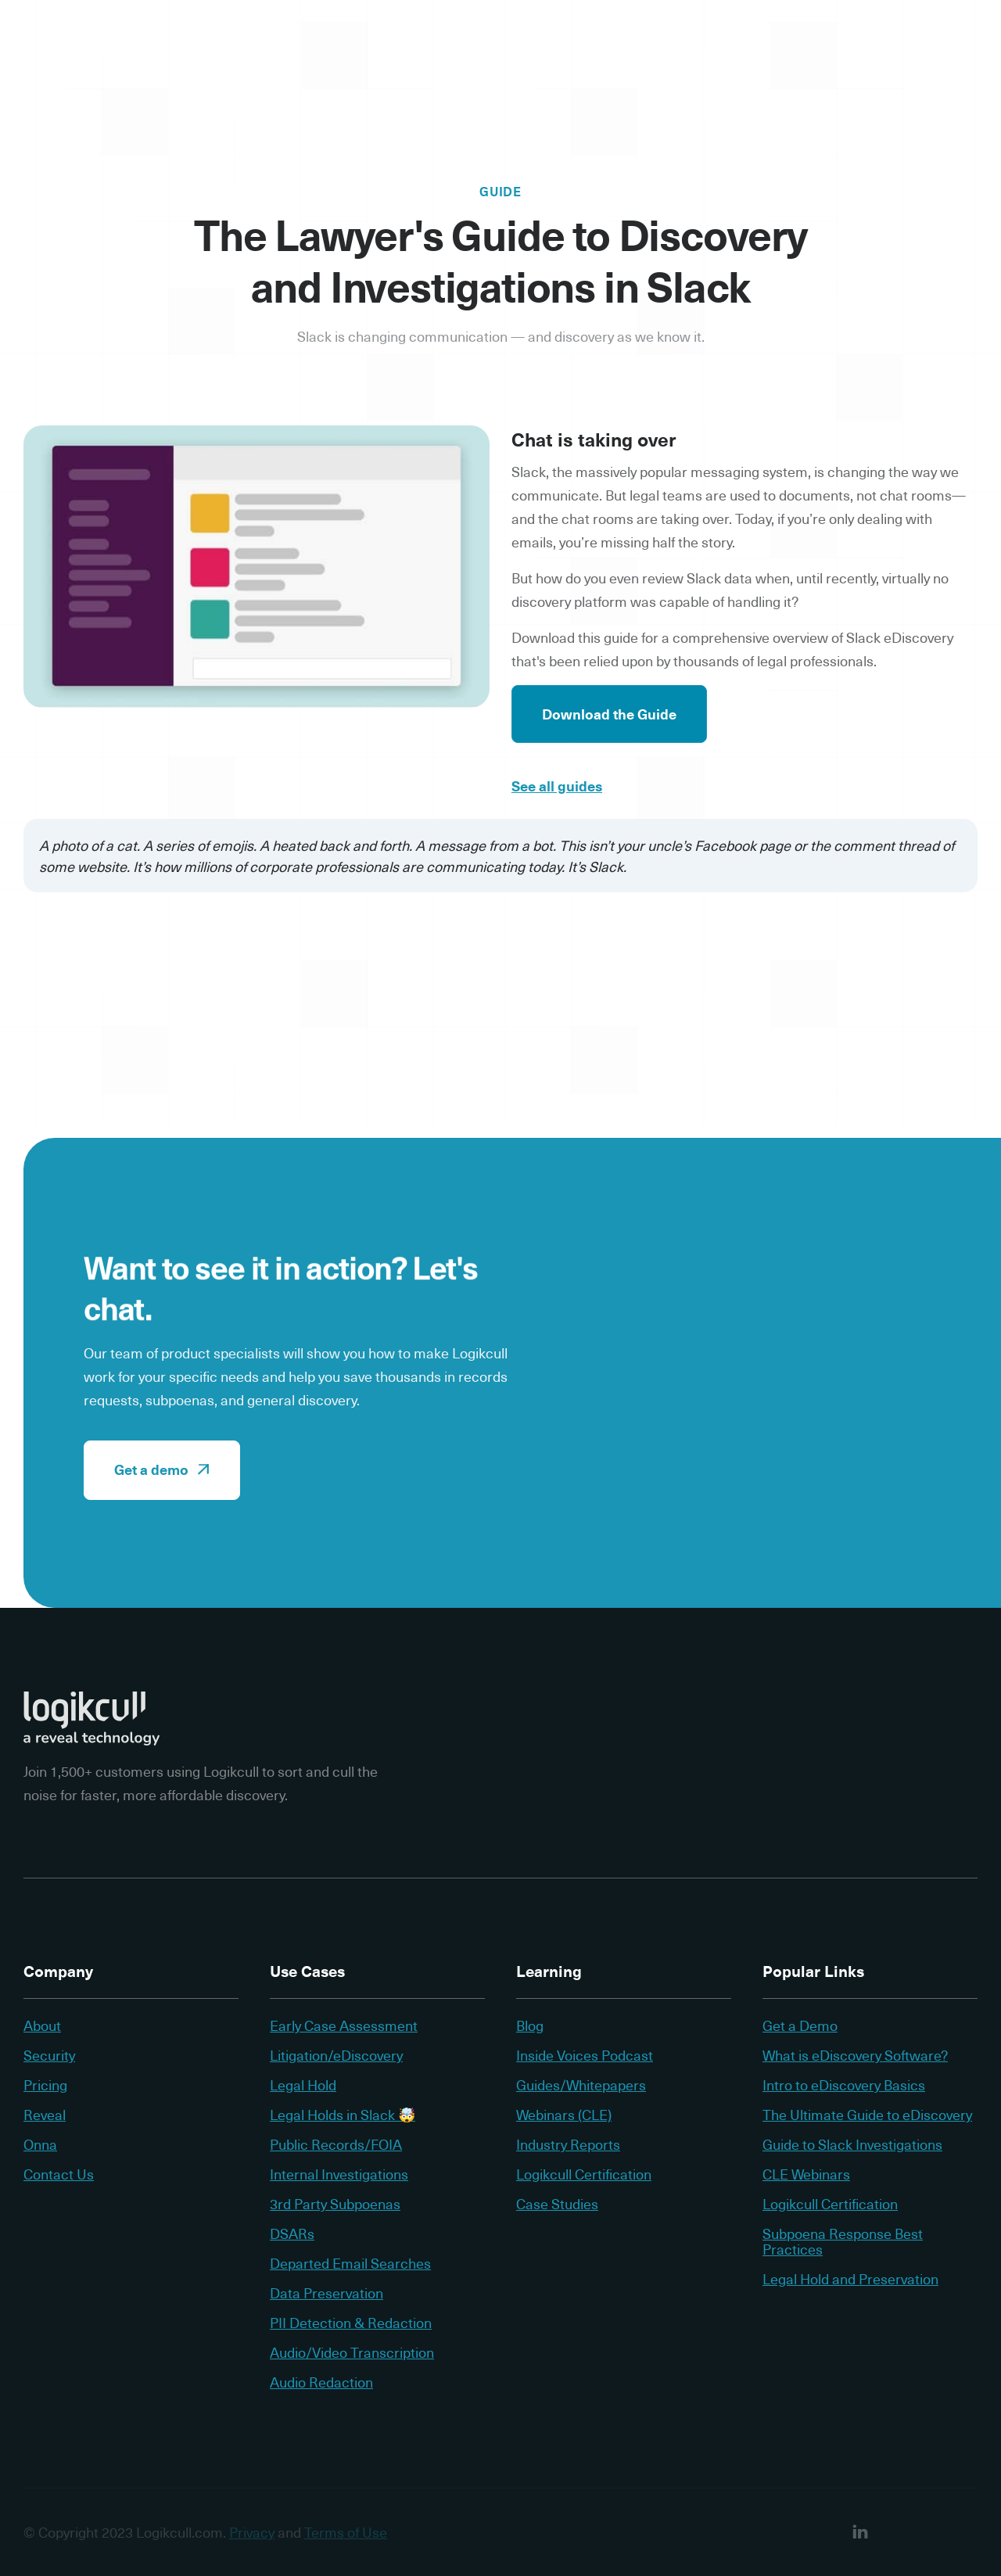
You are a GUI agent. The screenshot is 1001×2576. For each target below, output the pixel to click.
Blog (530, 2025)
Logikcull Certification (583, 2174)
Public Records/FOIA (336, 2144)
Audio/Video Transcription (352, 2352)
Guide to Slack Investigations (852, 2144)
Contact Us (58, 2174)
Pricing (45, 2085)
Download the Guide (609, 717)
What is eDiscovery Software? (855, 2055)
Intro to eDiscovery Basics (843, 2085)
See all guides (556, 788)
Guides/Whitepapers (581, 2085)
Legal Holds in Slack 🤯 (342, 2114)
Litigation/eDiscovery (336, 2055)
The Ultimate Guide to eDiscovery (867, 2114)
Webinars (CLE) (564, 2114)
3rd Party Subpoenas (335, 2204)
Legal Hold (303, 2085)
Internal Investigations (339, 2174)
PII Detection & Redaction (351, 2322)
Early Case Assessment (344, 2025)
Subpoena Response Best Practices (842, 2241)
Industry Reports (568, 2144)
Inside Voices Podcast (584, 2055)
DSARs (292, 2233)
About (42, 2025)
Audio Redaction (321, 2382)
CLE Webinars (806, 2174)
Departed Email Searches (350, 2263)
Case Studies (557, 2204)
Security (49, 2055)
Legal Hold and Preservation (850, 2279)
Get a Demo (800, 2025)
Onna (40, 2144)
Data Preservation (326, 2293)
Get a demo (162, 1469)
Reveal (44, 2114)
